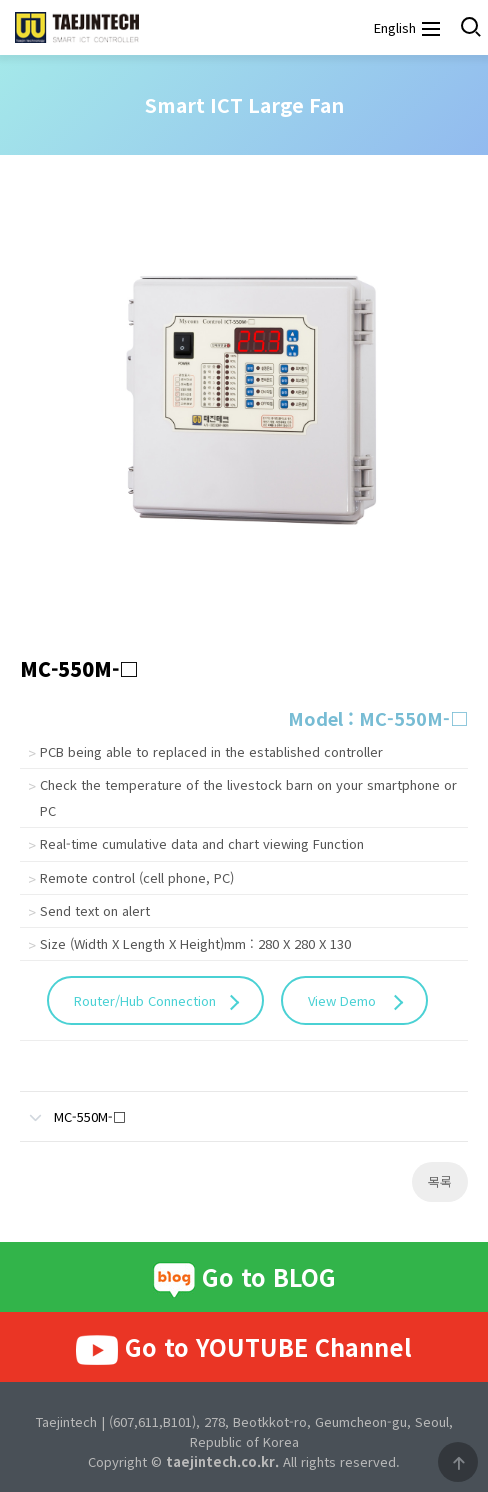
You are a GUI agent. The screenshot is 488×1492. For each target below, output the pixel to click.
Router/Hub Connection (145, 1000)
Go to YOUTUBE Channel (244, 1348)
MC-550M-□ (73, 1109)
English (393, 27)
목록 (440, 1181)
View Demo (344, 1000)
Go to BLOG (244, 1279)
